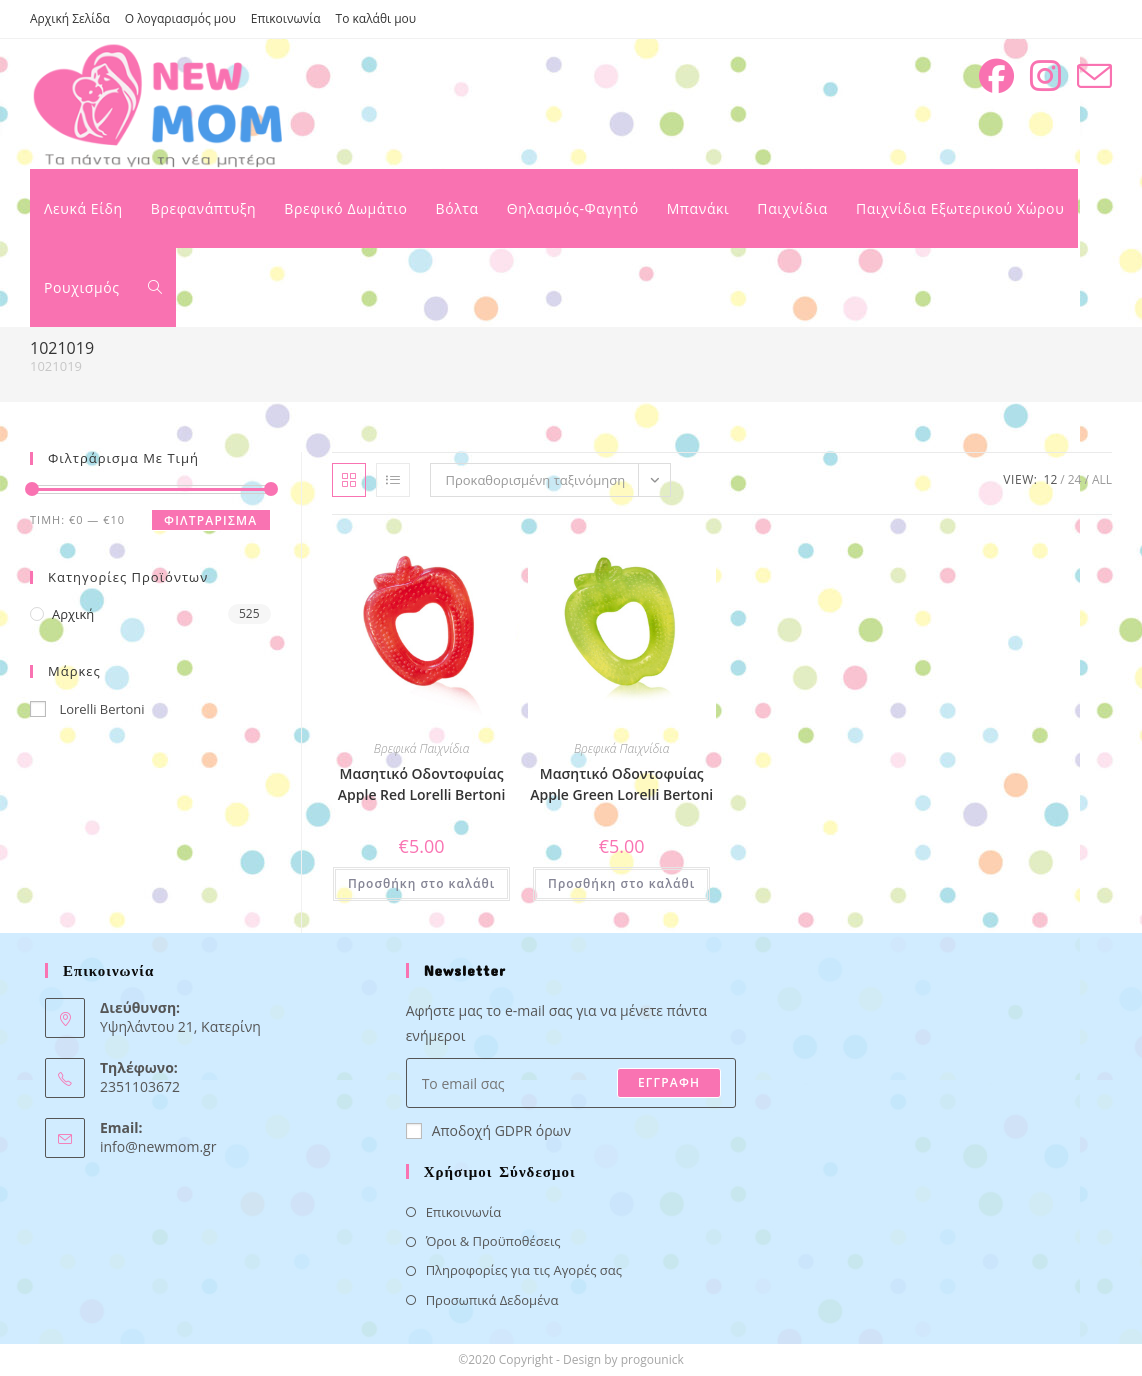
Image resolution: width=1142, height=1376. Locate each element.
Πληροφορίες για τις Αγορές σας (524, 1270)
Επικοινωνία (286, 18)
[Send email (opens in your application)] (1094, 76)
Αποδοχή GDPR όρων (488, 1130)
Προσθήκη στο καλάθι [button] (421, 883)
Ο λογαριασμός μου (180, 18)
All (1102, 479)
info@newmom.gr (158, 1146)
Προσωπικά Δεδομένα (492, 1300)
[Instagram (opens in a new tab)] (1045, 76)
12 (1051, 479)
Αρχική (73, 614)
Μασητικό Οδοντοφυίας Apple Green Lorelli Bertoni (621, 784)
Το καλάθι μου (376, 18)
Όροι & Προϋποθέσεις (493, 1241)
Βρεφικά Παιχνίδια (422, 748)
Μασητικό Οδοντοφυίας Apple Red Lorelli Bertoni (421, 784)
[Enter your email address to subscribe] (571, 1083)
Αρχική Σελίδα (70, 18)
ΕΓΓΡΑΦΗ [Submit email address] (669, 1082)
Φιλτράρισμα (210, 520)
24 (1075, 479)
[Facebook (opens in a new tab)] (996, 76)
